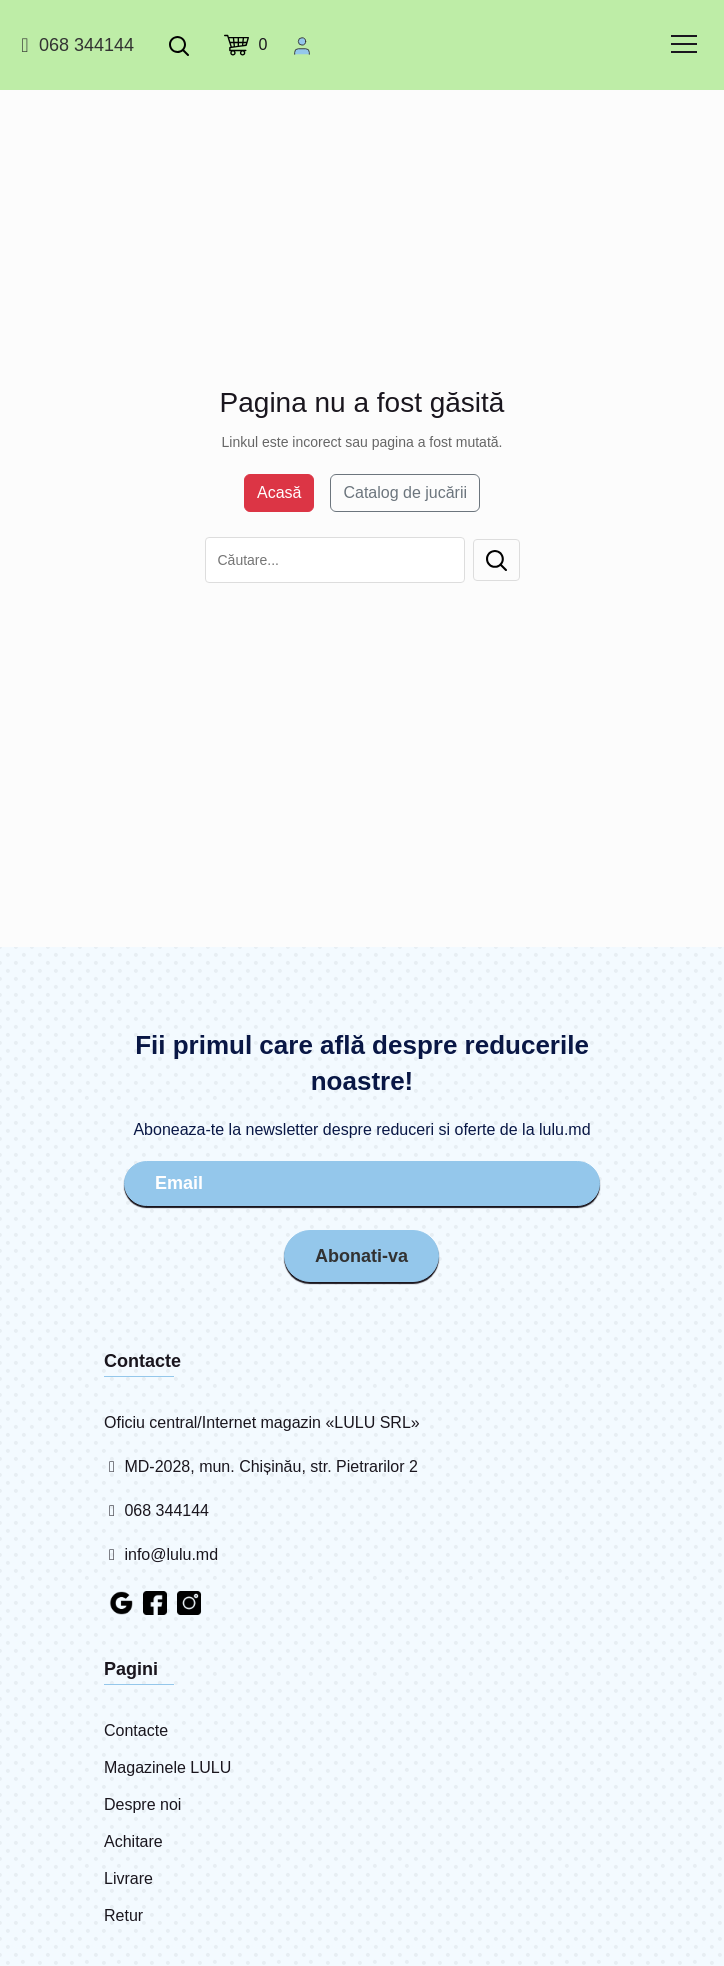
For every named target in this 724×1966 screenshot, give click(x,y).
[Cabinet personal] (302, 45)
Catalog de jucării (405, 492)
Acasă (279, 492)
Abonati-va (361, 1256)
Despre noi (142, 1804)
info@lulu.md (161, 1554)
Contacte (136, 1730)
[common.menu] (684, 44)
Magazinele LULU (167, 1767)
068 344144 (74, 45)
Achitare (133, 1841)
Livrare (128, 1878)
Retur (123, 1915)
